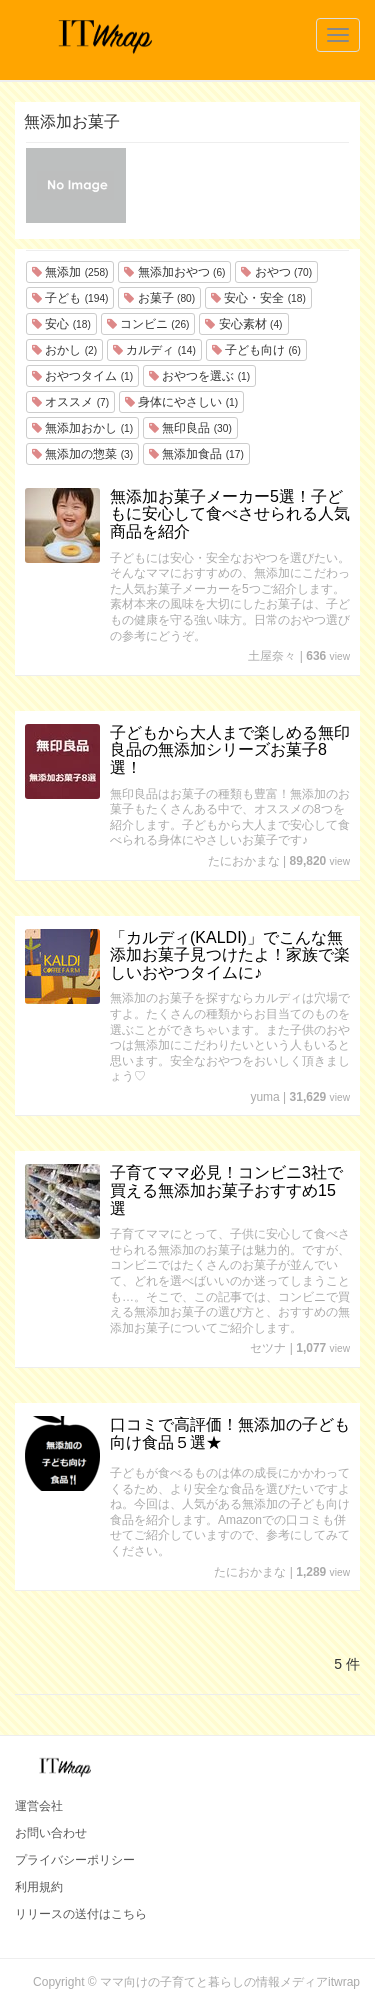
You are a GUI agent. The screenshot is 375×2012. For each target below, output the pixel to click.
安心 (61, 324)
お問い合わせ (51, 1833)
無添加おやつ (174, 272)
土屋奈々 (272, 656)
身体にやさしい (181, 402)
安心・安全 (258, 298)
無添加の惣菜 (82, 454)
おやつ (276, 272)
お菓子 (159, 298)
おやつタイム (82, 376)
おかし (64, 350)
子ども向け (256, 350)
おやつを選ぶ (199, 376)
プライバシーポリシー (75, 1860)
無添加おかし (82, 428)
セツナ (268, 1348)
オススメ (70, 402)
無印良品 (190, 428)
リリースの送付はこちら (81, 1914)
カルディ (154, 350)
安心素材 (243, 324)
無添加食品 (196, 454)
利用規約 (39, 1887)
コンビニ (148, 324)
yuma (264, 1097)
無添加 (70, 272)
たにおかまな (244, 861)
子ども (70, 298)
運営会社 (39, 1806)
